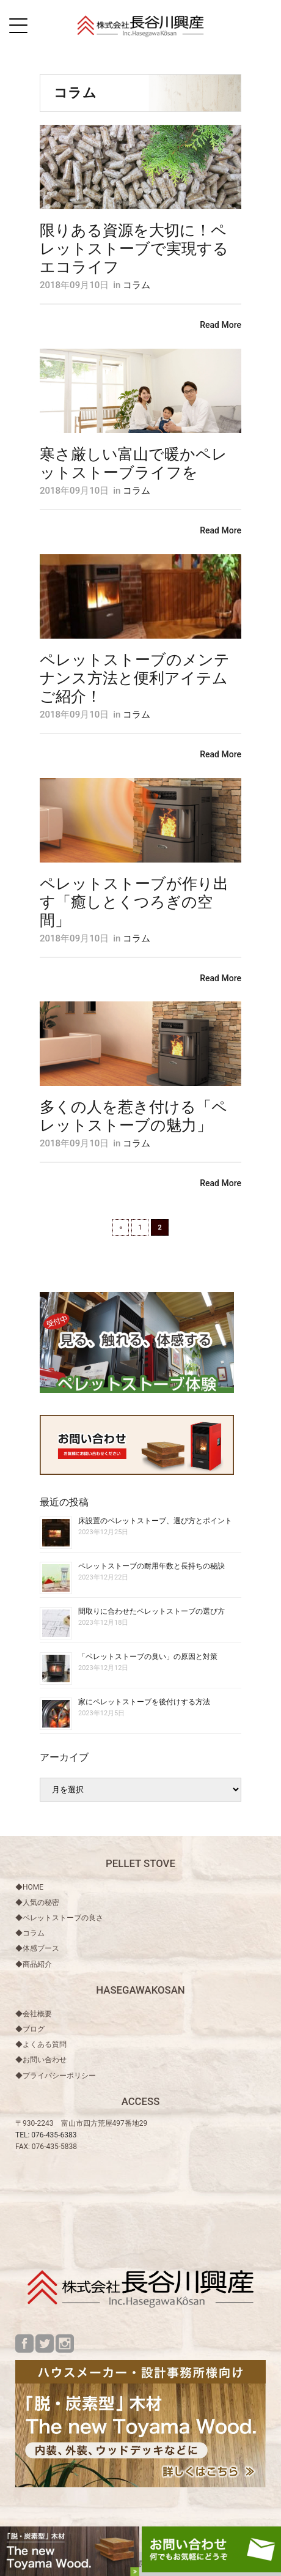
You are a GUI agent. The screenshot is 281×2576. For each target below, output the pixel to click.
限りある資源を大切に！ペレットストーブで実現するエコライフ (134, 248)
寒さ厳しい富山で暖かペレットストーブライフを (133, 463)
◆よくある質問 (41, 2044)
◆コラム (30, 1933)
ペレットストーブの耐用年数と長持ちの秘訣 (151, 1566)
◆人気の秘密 (37, 1902)
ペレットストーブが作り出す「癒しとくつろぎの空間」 (134, 902)
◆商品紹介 (33, 1964)
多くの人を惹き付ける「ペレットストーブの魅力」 (133, 1116)
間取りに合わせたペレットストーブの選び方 (151, 1611)
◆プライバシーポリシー (55, 2075)
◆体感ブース (37, 1948)
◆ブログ (30, 2029)
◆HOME (29, 1887)
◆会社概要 (33, 2014)
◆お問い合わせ (41, 2059)
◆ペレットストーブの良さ (59, 1917)
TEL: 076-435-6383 (45, 2135)
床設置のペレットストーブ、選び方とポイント (155, 1520)
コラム (136, 285)
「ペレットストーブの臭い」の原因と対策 (147, 1656)
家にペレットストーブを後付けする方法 (144, 1702)
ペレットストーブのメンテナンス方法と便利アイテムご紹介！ (135, 678)
